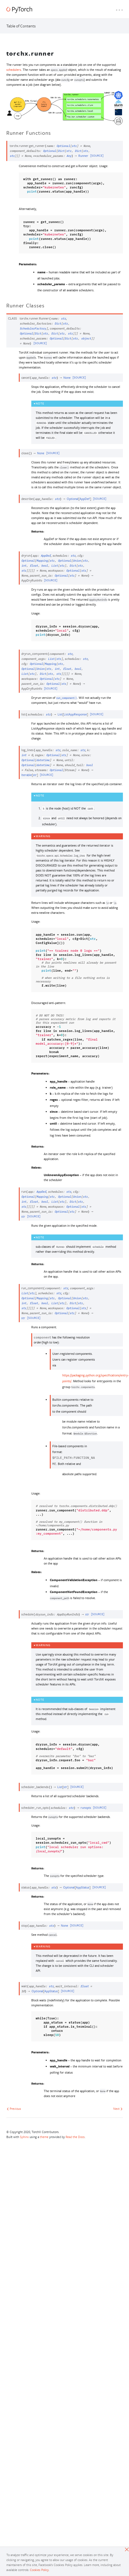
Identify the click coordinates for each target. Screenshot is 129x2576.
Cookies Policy (39, 2570)
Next (118, 2109)
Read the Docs (75, 2137)
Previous (14, 2109)
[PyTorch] (19, 10)
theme (44, 2137)
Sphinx (24, 2137)
